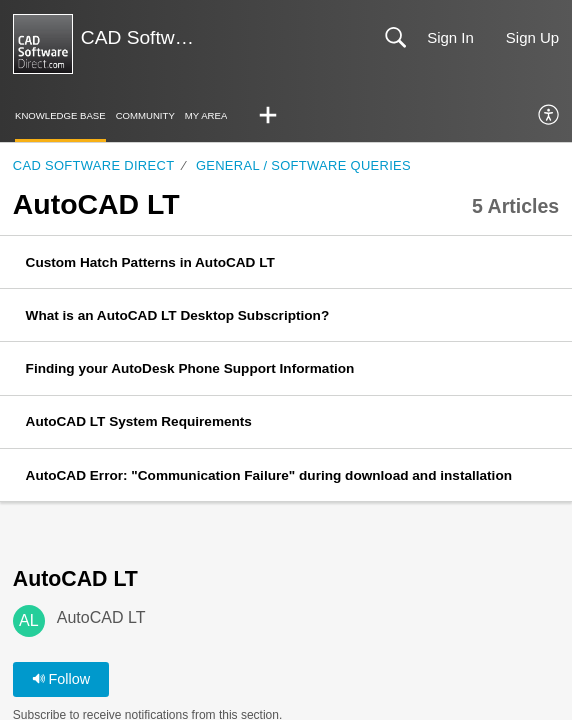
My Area (206, 115)
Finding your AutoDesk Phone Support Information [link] (190, 368)
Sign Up (532, 37)
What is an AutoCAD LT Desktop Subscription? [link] (178, 315)
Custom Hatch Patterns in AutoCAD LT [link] (150, 262)
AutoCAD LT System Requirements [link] (139, 421)
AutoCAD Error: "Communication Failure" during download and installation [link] (269, 475)
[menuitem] (549, 116)
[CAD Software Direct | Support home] (43, 44)
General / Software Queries (303, 165)
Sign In (450, 37)
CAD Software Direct (94, 165)
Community (145, 115)
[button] (268, 116)
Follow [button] (61, 679)
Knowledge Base (60, 115)
